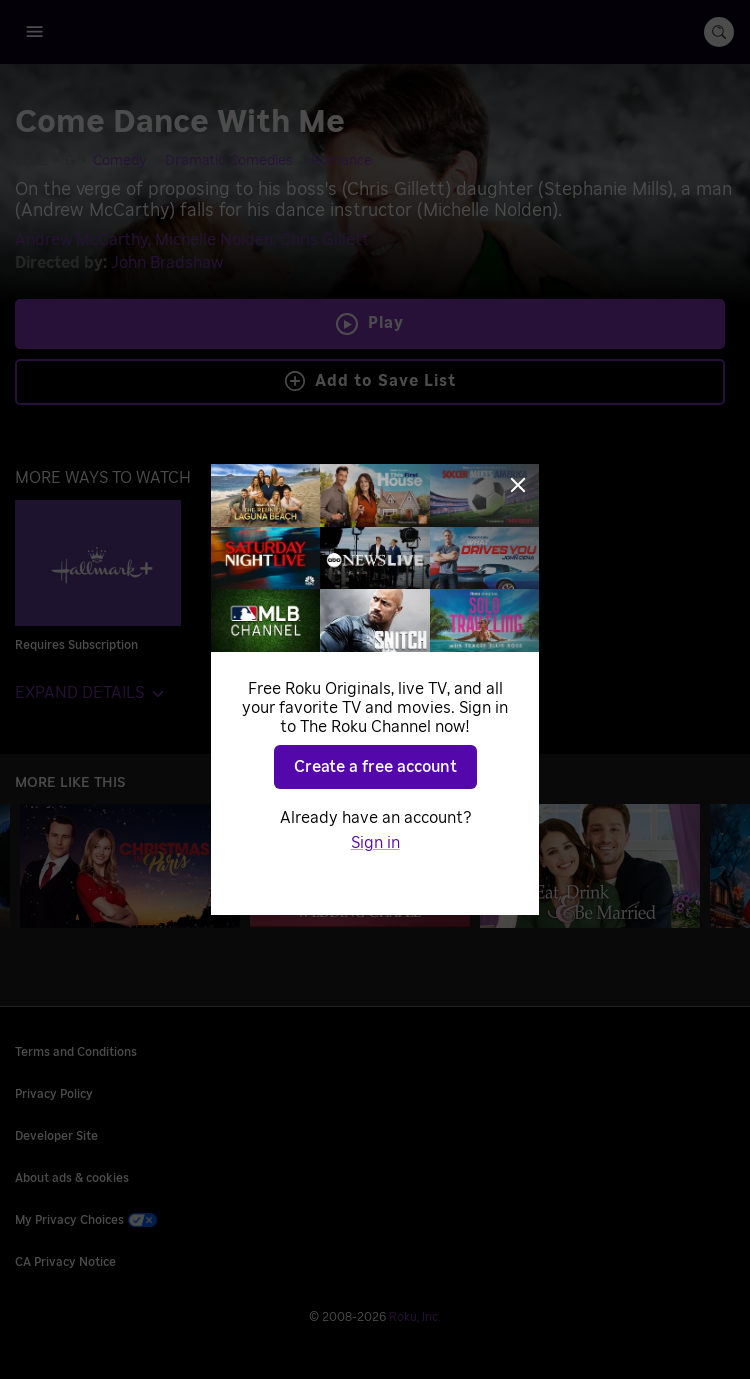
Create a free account (375, 767)
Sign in (375, 843)
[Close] (518, 485)
